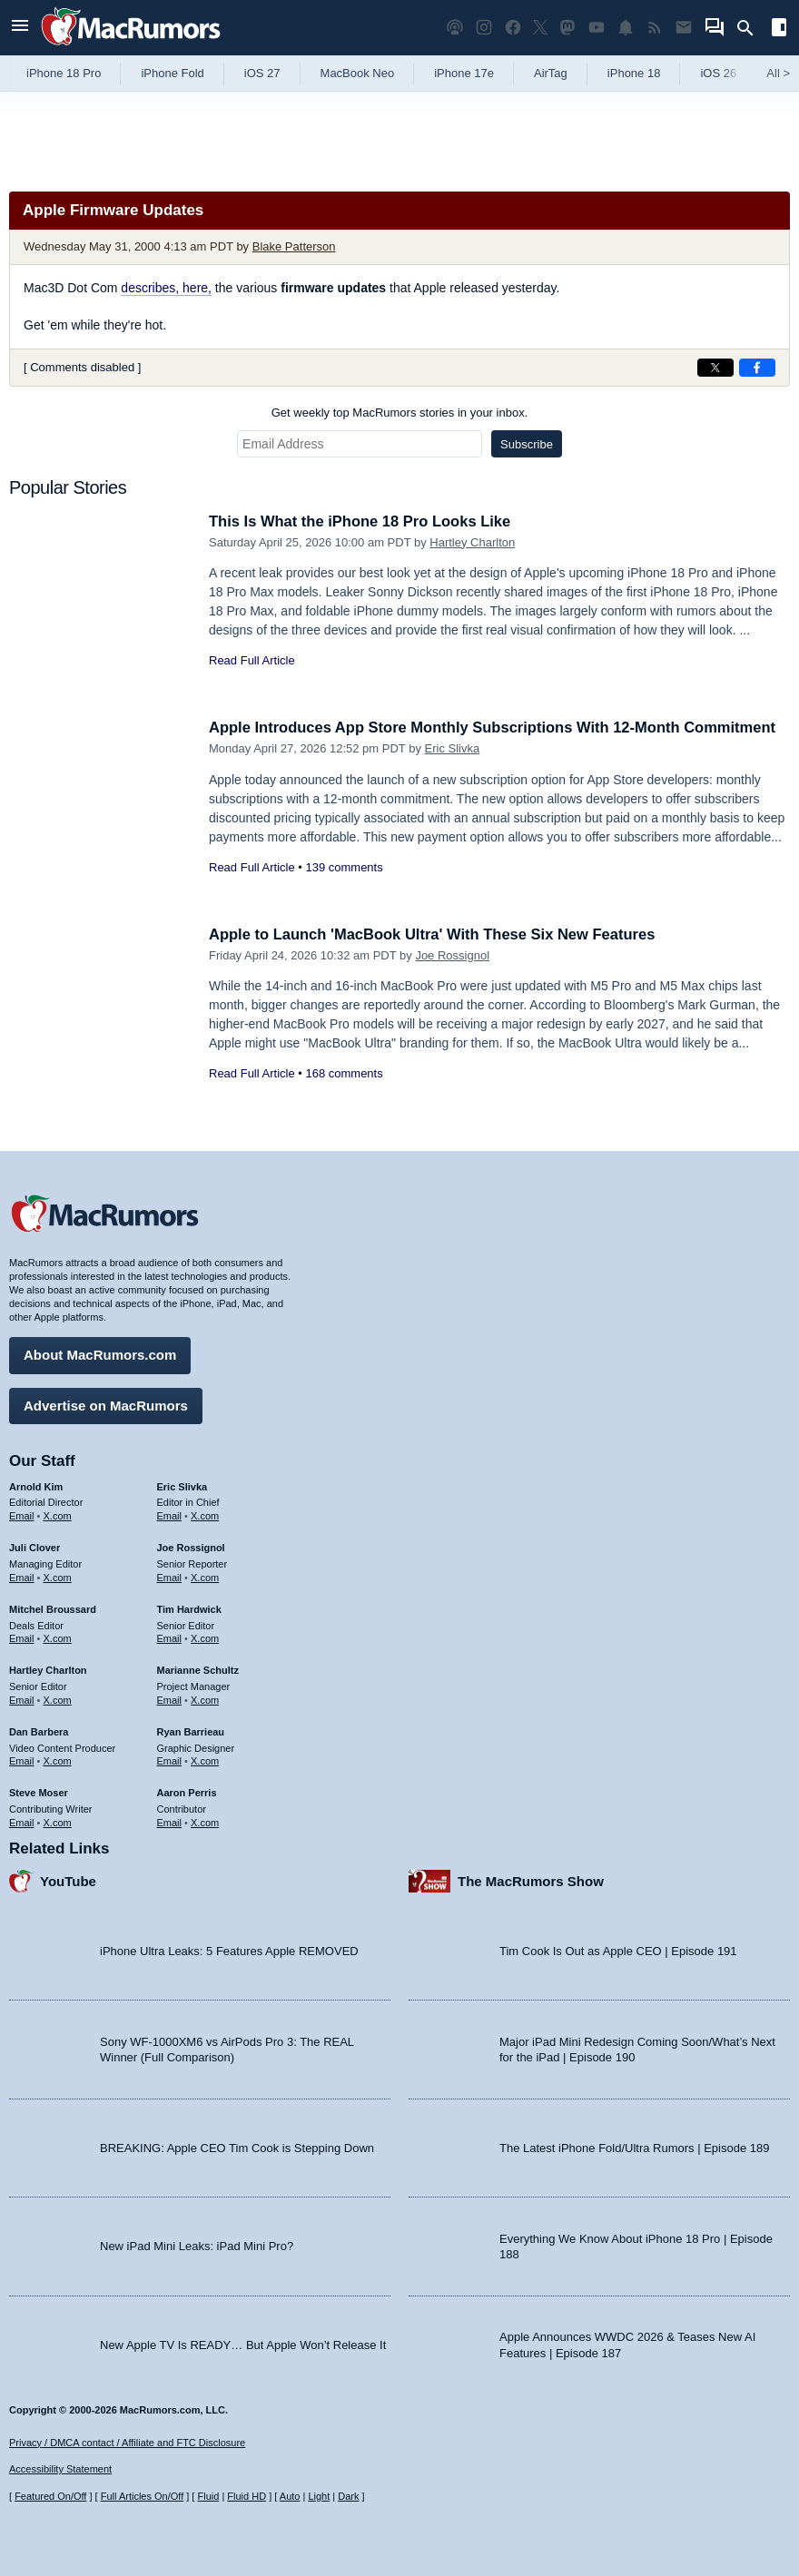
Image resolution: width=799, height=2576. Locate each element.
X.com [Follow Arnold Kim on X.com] (58, 1514)
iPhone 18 (634, 73)
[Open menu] (20, 27)
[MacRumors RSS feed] (655, 27)
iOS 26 (718, 73)
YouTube (68, 1879)
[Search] (751, 28)
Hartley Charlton (472, 542)
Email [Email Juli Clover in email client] (22, 1575)
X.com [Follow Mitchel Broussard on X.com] (58, 1637)
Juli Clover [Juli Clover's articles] (34, 1546)
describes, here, (166, 287)
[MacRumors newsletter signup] (684, 27)
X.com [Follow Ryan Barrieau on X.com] (205, 1760)
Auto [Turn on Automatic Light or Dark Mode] (290, 2496)
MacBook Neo (358, 73)
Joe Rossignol (452, 955)
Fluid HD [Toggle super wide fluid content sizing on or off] (246, 2496)
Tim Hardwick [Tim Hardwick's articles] (189, 1607)
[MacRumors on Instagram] (484, 27)
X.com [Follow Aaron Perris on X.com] (205, 1820)
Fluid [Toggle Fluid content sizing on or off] (208, 2496)
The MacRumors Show (531, 1879)
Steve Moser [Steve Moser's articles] (38, 1791)
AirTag (550, 73)
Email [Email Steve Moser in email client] (22, 1820)
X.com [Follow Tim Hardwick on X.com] (205, 1637)
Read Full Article (252, 660)
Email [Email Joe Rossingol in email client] (169, 1575)
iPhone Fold (172, 73)
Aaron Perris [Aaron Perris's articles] (187, 1791)
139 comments (343, 887)
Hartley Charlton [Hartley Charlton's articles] (48, 1669)
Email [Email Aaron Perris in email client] (169, 1820)
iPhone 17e (464, 73)
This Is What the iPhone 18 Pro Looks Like (364, 521)
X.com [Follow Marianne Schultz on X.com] (205, 1698)
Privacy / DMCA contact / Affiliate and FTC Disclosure (127, 2442)
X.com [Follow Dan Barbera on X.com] (58, 1760)
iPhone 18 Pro (63, 73)
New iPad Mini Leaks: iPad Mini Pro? (196, 2245)
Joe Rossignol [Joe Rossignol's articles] (191, 1546)
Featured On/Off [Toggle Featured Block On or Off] (50, 2496)
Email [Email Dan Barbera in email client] (22, 1760)
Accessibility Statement (60, 2468)
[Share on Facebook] (757, 368)
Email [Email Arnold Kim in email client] (22, 1514)
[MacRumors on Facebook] (513, 27)
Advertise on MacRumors (106, 1403)
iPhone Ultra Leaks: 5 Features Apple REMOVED (229, 1949)
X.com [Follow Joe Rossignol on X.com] (205, 1575)
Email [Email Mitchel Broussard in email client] (22, 1637)
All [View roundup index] (778, 73)
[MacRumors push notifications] (626, 27)
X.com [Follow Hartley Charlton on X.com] (58, 1698)
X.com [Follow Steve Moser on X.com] (58, 1820)
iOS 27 (262, 73)
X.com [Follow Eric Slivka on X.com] (205, 1514)
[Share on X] (715, 368)
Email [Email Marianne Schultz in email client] (169, 1698)
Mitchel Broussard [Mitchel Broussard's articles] (52, 1607)
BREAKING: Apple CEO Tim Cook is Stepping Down (237, 2146)
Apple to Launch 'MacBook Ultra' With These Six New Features (438, 934)
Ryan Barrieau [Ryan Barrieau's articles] (191, 1730)
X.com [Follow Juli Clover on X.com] (58, 1575)
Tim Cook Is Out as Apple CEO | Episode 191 (618, 1949)
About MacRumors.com (100, 1354)
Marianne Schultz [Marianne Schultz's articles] (198, 1669)
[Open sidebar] (779, 29)
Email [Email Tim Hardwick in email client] (169, 1637)
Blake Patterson (294, 246)
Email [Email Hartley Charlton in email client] (22, 1698)
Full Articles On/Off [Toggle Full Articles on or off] (142, 2496)
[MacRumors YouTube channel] (596, 27)
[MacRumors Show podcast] (455, 27)
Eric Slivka (452, 768)
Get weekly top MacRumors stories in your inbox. (399, 412)
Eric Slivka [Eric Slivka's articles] (182, 1485)
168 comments (343, 1073)
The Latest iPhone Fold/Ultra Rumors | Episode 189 (634, 2146)
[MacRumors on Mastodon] (567, 27)
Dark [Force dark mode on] (348, 2496)
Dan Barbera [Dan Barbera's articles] (38, 1730)
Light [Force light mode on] (319, 2496)
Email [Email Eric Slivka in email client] (169, 1514)
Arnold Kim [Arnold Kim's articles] (36, 1485)
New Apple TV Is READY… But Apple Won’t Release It (243, 2343)
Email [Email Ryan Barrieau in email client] (169, 1760)
